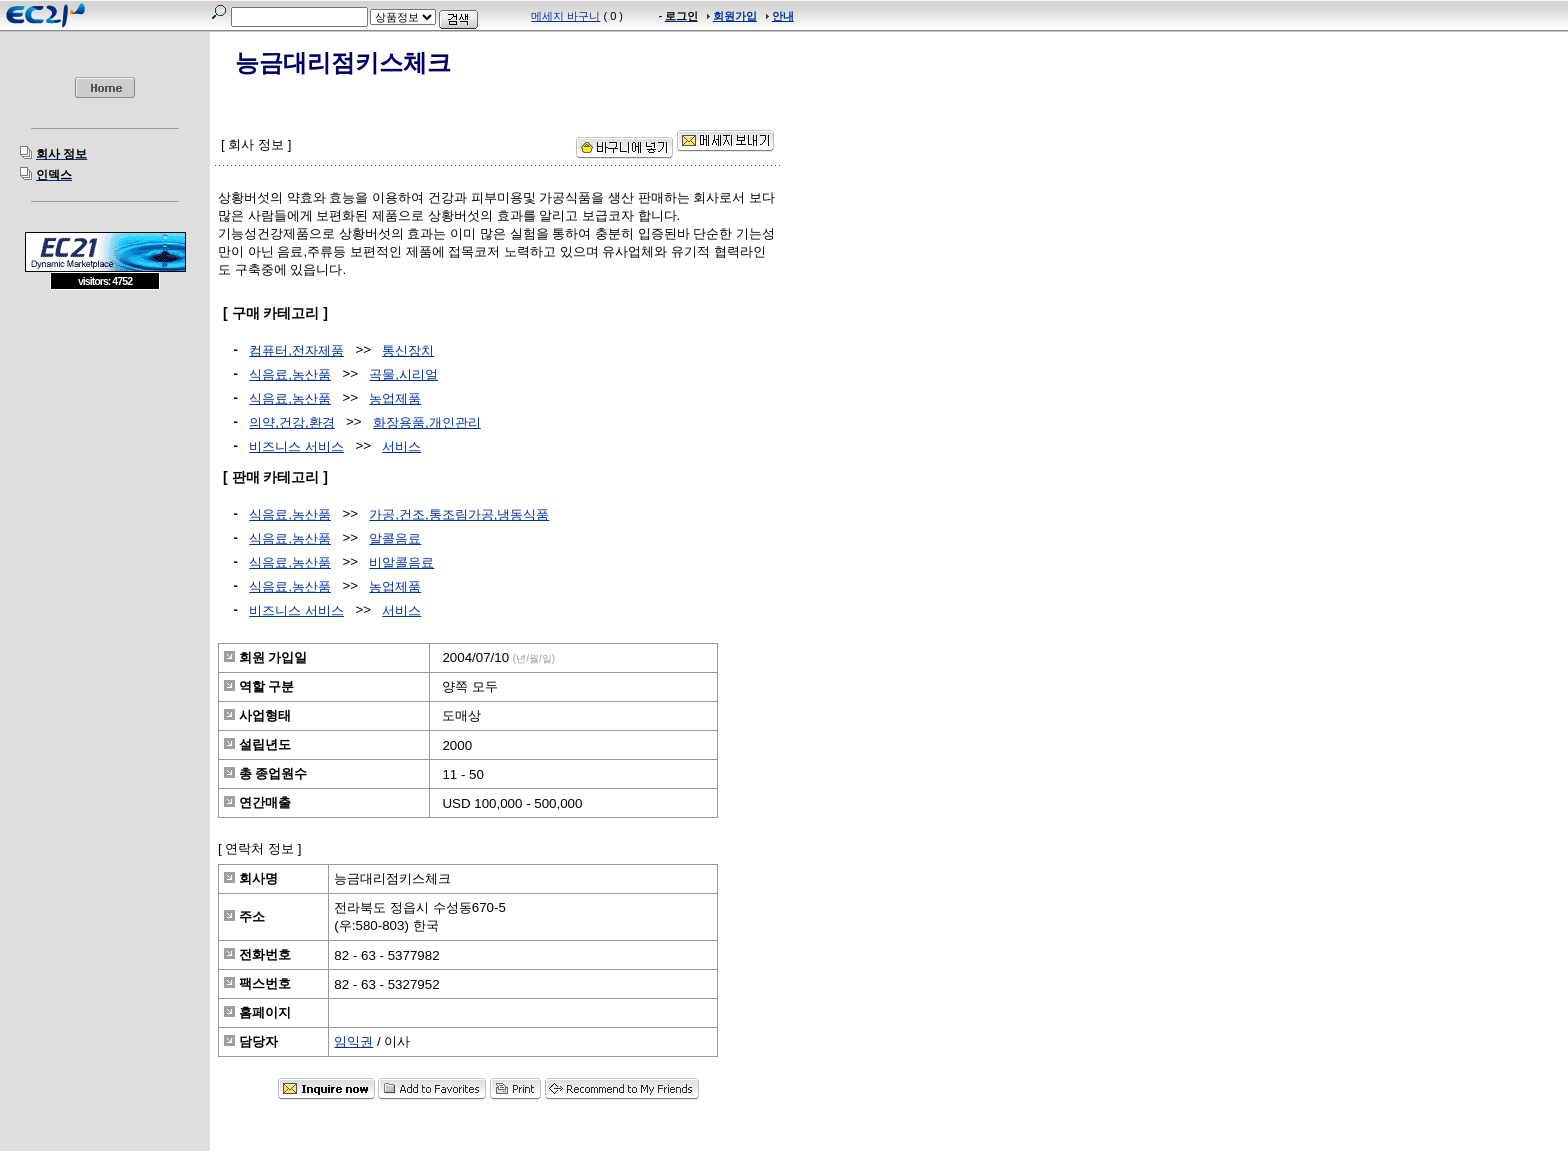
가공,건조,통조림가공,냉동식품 (459, 514)
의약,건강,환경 (291, 422)
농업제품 (395, 398)
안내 (783, 16)
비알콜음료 (401, 562)
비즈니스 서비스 (296, 446)
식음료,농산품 (290, 374)
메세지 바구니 (565, 16)
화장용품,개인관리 (427, 422)
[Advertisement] (105, 435)
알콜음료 (395, 538)
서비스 (401, 446)
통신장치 (408, 350)
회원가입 (735, 16)
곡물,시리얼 (403, 374)
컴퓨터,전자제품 (296, 350)
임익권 (353, 1041)
